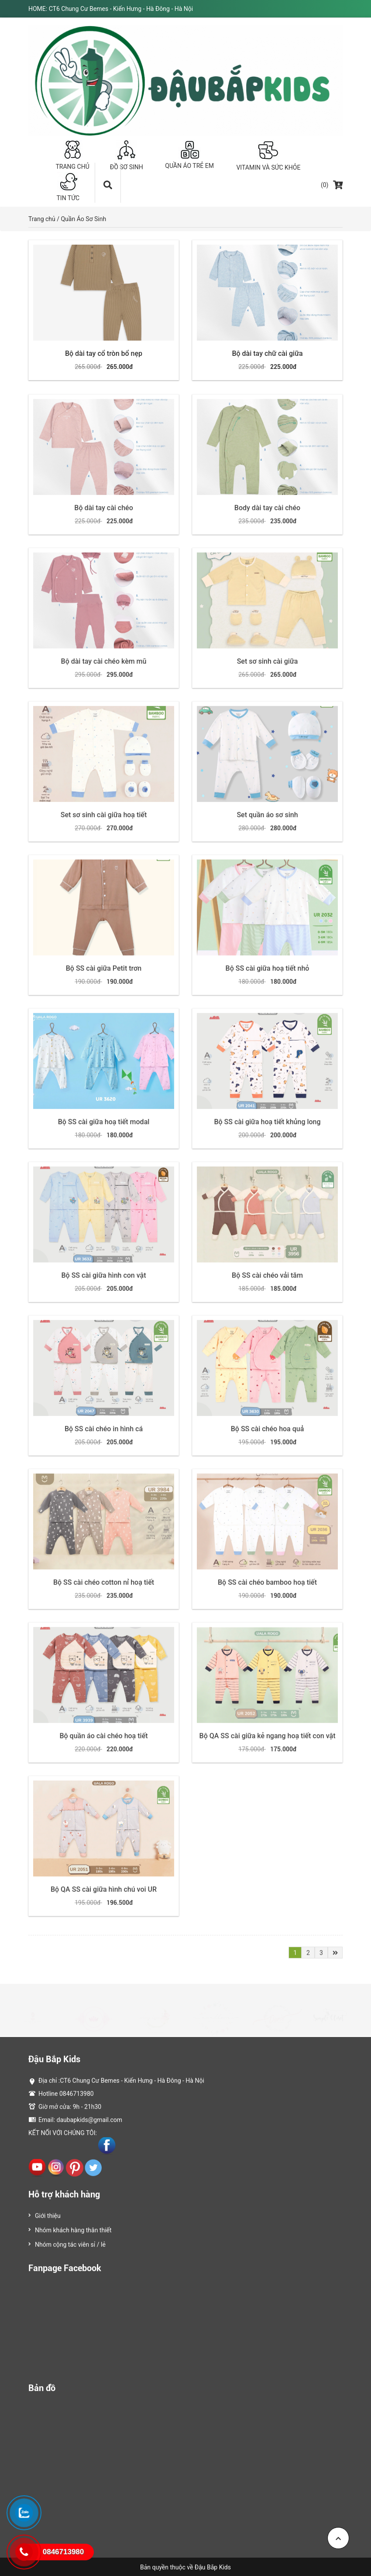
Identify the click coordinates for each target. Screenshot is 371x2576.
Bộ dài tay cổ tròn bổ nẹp (103, 353)
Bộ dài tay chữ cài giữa (267, 353)
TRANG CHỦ (72, 155)
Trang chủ (41, 218)
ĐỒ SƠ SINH (126, 155)
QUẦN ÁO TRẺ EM (189, 154)
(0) (332, 185)
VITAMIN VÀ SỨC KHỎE (268, 155)
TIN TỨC (68, 186)
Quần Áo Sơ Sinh (83, 218)
